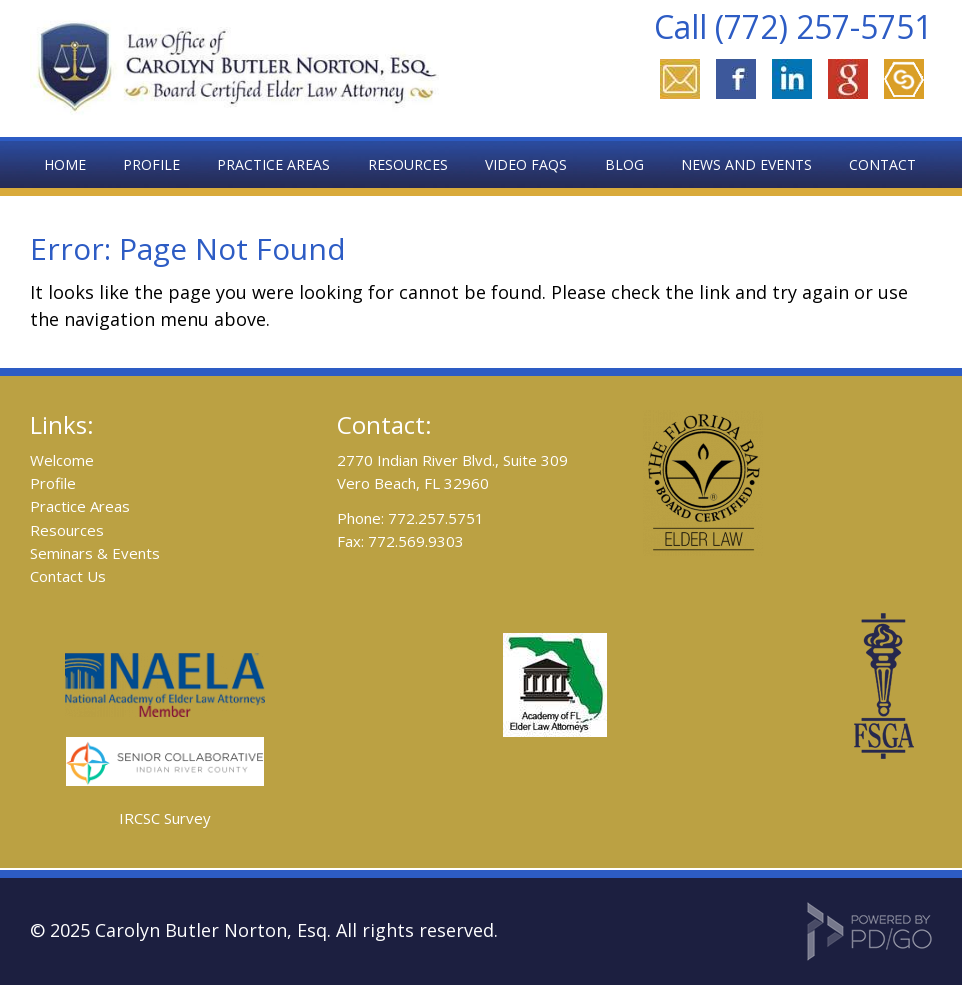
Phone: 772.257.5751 (410, 518)
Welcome (62, 460)
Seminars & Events (95, 553)
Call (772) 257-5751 (793, 26)
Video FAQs (526, 164)
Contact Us (68, 576)
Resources (67, 530)
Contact (882, 164)
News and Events (746, 164)
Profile (151, 164)
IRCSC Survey (165, 818)
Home (65, 164)
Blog (624, 164)
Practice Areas (80, 506)
